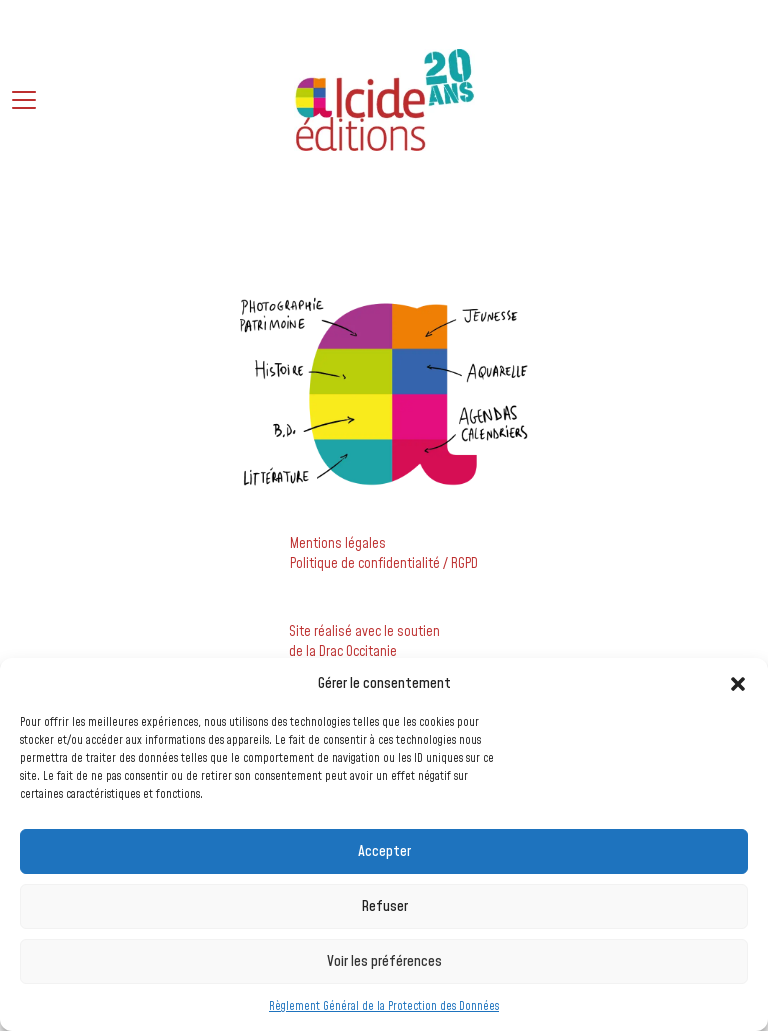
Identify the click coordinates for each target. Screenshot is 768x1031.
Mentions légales (338, 544)
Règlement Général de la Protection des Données (384, 1006)
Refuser (384, 906)
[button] (738, 684)
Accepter (384, 851)
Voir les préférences (384, 961)
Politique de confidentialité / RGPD (384, 564)
